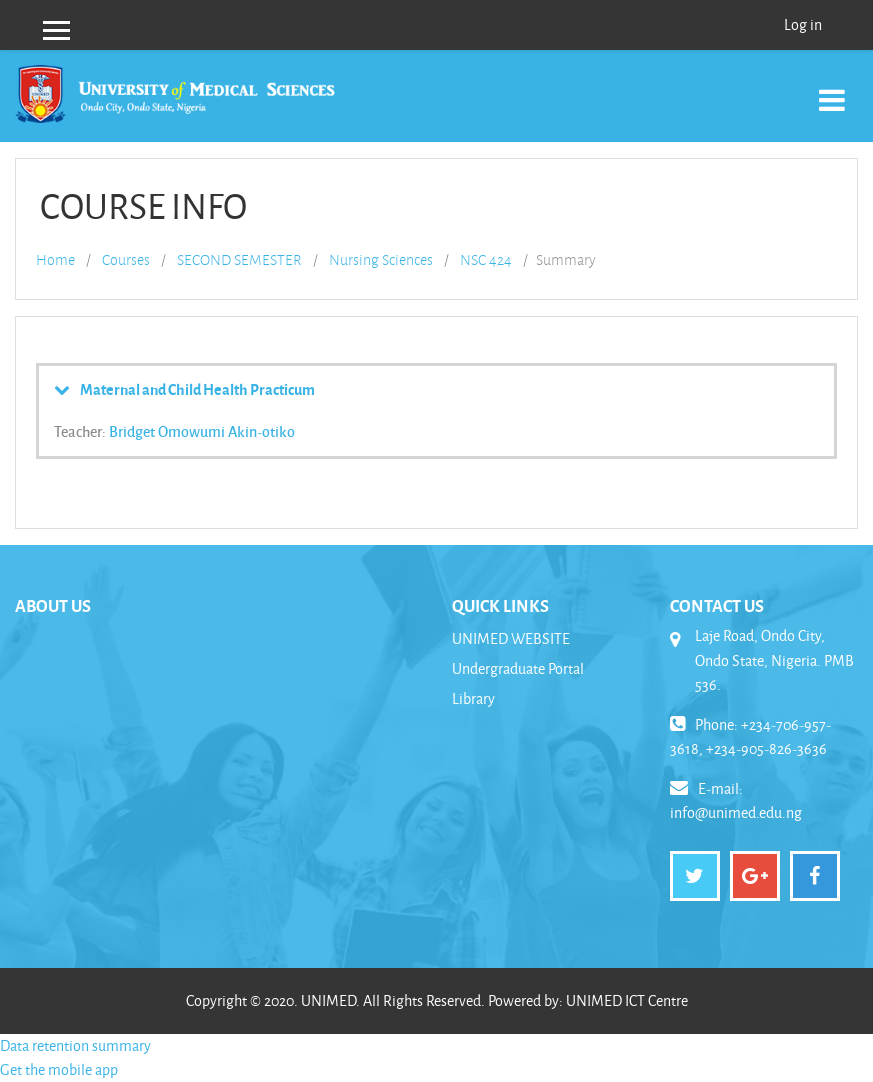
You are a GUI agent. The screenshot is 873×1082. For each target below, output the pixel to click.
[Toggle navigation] (832, 89)
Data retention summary (75, 1045)
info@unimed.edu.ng (736, 812)
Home (55, 260)
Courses (126, 260)
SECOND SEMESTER (239, 260)
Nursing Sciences (381, 260)
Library (473, 698)
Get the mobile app (59, 1069)
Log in (803, 24)
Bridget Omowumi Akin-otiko (202, 431)
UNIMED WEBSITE (511, 638)
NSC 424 (486, 260)
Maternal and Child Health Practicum (197, 389)
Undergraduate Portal (518, 668)
